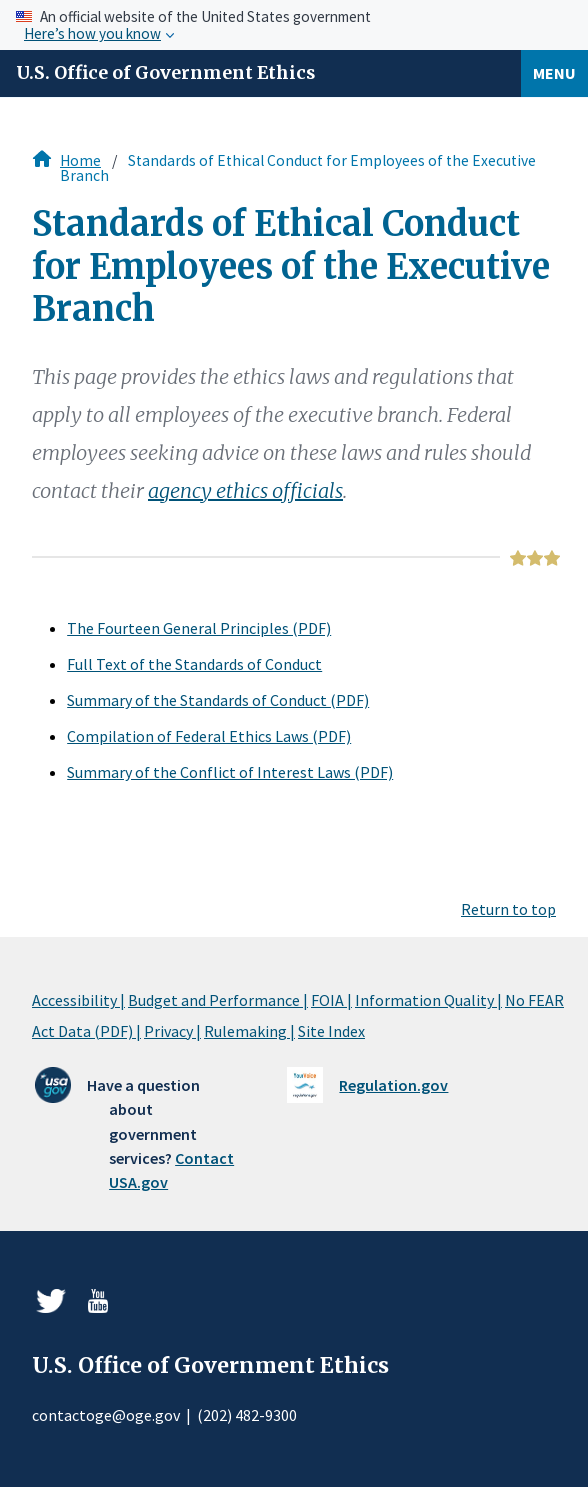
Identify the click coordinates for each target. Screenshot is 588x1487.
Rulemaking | (249, 1031)
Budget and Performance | (218, 1000)
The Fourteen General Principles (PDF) (199, 628)
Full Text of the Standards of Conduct (194, 664)
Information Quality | (428, 1000)
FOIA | (331, 1000)
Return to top (508, 909)
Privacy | (172, 1031)
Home (80, 160)
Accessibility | (78, 1000)
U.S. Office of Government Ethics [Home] (165, 73)
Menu (554, 73)
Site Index (331, 1031)
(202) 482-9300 (247, 1415)
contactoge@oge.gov (106, 1415)
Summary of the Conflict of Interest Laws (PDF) (230, 772)
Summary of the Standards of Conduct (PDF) (218, 700)
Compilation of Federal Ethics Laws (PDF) (209, 736)
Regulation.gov (393, 1085)
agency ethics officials (245, 490)
